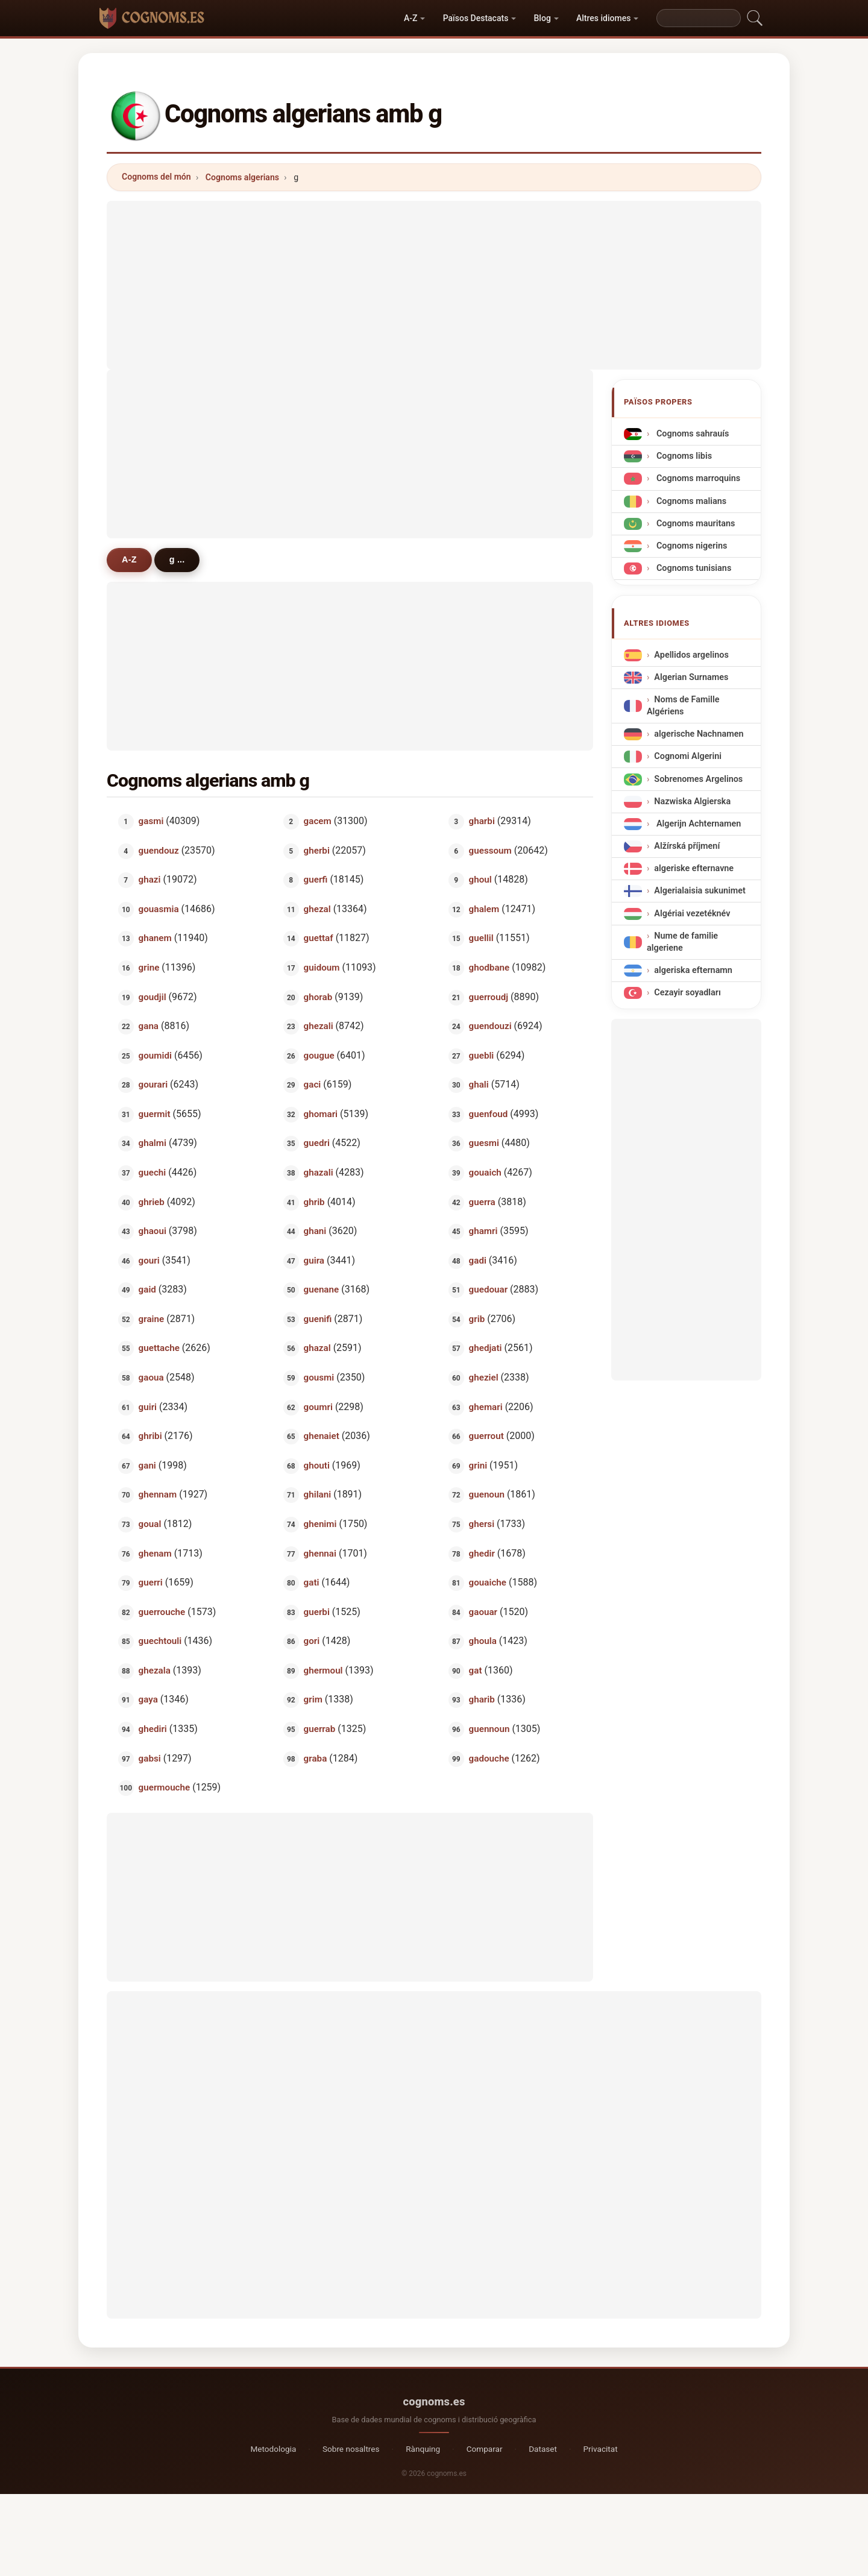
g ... (177, 559)
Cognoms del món (156, 176)
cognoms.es (434, 2401)
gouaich (485, 1172)
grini (478, 1465)
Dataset (543, 2449)
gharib (482, 1699)
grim (313, 1699)
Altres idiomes (603, 18)
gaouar (483, 1611)
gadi (477, 1260)
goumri (318, 1406)
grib (477, 1318)
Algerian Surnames (691, 677)
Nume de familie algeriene (682, 942)
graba (315, 1757)
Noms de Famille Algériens (683, 705)
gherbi (317, 850)
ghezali (318, 1026)
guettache (159, 1348)
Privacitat (600, 2449)
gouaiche (487, 1582)
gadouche (489, 1757)
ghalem (484, 908)
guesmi (484, 1143)
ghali (479, 1084)
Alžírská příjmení (687, 846)
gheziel (483, 1377)
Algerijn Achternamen (697, 824)
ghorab (318, 996)
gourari (153, 1084)
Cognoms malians (690, 501)
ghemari (486, 1406)
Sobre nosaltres (351, 2449)
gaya (148, 1699)
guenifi (318, 1318)
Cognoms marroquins (697, 478)
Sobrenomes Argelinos (698, 779)
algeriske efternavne (694, 868)
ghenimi (320, 1524)
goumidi (155, 1055)
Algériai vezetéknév (692, 914)
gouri (149, 1260)
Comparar (485, 2449)
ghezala (155, 1669)
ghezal (317, 908)
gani (147, 1465)
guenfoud (488, 1113)
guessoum (490, 850)
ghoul (480, 879)
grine (149, 967)
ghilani (318, 1494)
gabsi (150, 1757)
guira (314, 1260)
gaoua (151, 1377)
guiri (148, 1406)
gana (149, 1026)
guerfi (316, 879)
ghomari (321, 1113)
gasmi (151, 821)
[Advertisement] (434, 285)
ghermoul (323, 1669)
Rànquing (423, 2449)
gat (475, 1669)
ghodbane (489, 967)
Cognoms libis (683, 456)
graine (152, 1318)
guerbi (317, 1611)
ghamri (483, 1231)
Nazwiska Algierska (692, 801)
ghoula (483, 1641)
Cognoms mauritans (694, 523)
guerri (151, 1582)
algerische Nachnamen (698, 734)
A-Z (410, 18)
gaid (147, 1289)
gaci (312, 1084)
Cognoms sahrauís (691, 434)
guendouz (159, 850)
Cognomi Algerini (688, 757)
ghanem (155, 938)
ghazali (318, 1172)
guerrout (486, 1436)
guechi (152, 1172)
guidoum (322, 967)
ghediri (153, 1729)
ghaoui (152, 1231)
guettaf (318, 938)
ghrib (314, 1201)
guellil (481, 938)
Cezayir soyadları (687, 992)
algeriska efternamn (693, 970)
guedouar (488, 1289)
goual (150, 1524)
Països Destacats (476, 18)
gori (312, 1641)
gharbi (482, 821)
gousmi (319, 1377)
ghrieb (152, 1201)
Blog (542, 18)
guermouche (164, 1787)
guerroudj (489, 996)
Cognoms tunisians (692, 568)
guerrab (320, 1729)
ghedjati (485, 1348)
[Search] (698, 18)
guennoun (489, 1729)
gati (311, 1582)
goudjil (152, 996)
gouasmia (159, 908)
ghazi (150, 879)
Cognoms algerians (242, 177)
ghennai (320, 1553)
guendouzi (490, 1026)
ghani (315, 1231)
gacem (318, 821)
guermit (155, 1113)
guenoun (487, 1494)
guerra (482, 1201)
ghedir (482, 1553)
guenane (321, 1289)
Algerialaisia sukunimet (699, 891)
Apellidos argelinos (691, 655)
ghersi (482, 1524)
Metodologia (273, 2449)
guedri (317, 1143)
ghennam (158, 1494)
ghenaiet (321, 1436)
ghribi (150, 1436)
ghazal (317, 1348)
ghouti (317, 1465)
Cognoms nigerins (690, 546)
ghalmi (152, 1143)
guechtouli (160, 1641)
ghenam (155, 1553)
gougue (319, 1055)
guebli (481, 1055)
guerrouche (162, 1611)
